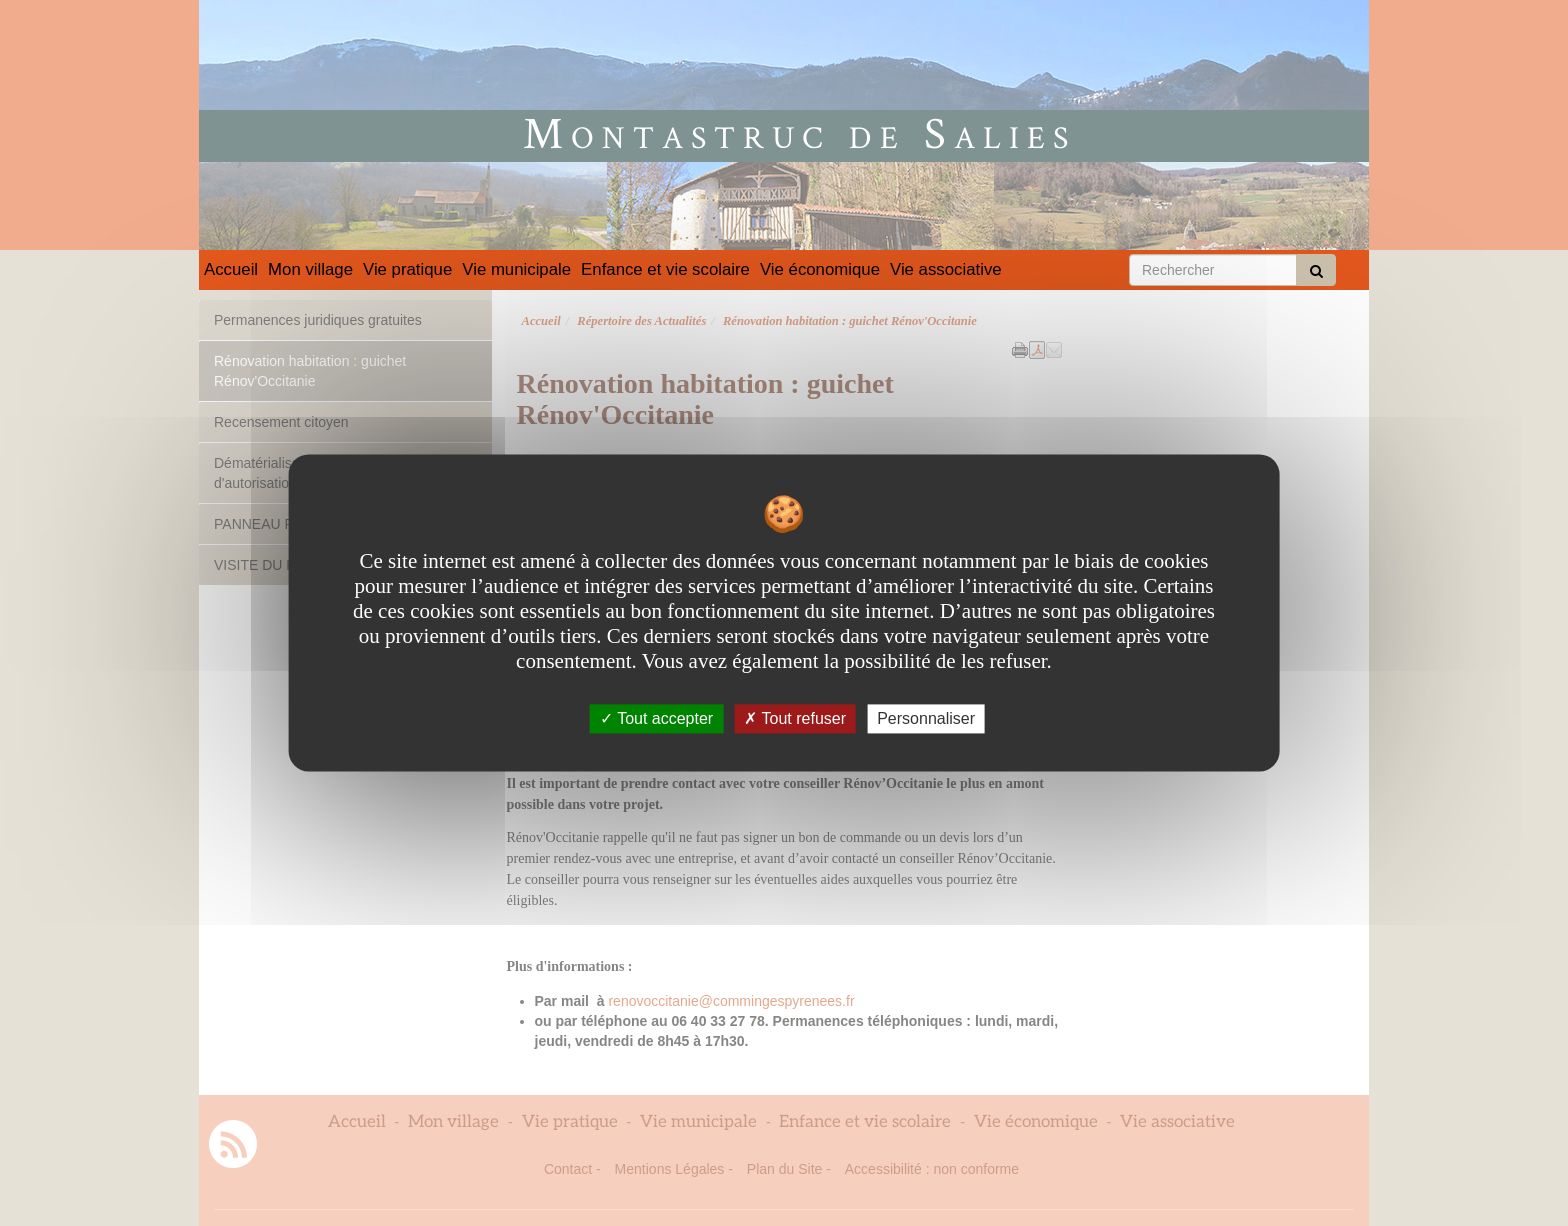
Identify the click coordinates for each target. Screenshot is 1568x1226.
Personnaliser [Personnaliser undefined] (926, 718)
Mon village (310, 269)
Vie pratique (407, 269)
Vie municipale (516, 269)
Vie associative (946, 269)
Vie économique (820, 269)
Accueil (231, 269)
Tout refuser (795, 718)
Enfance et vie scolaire (665, 269)
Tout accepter (656, 718)
